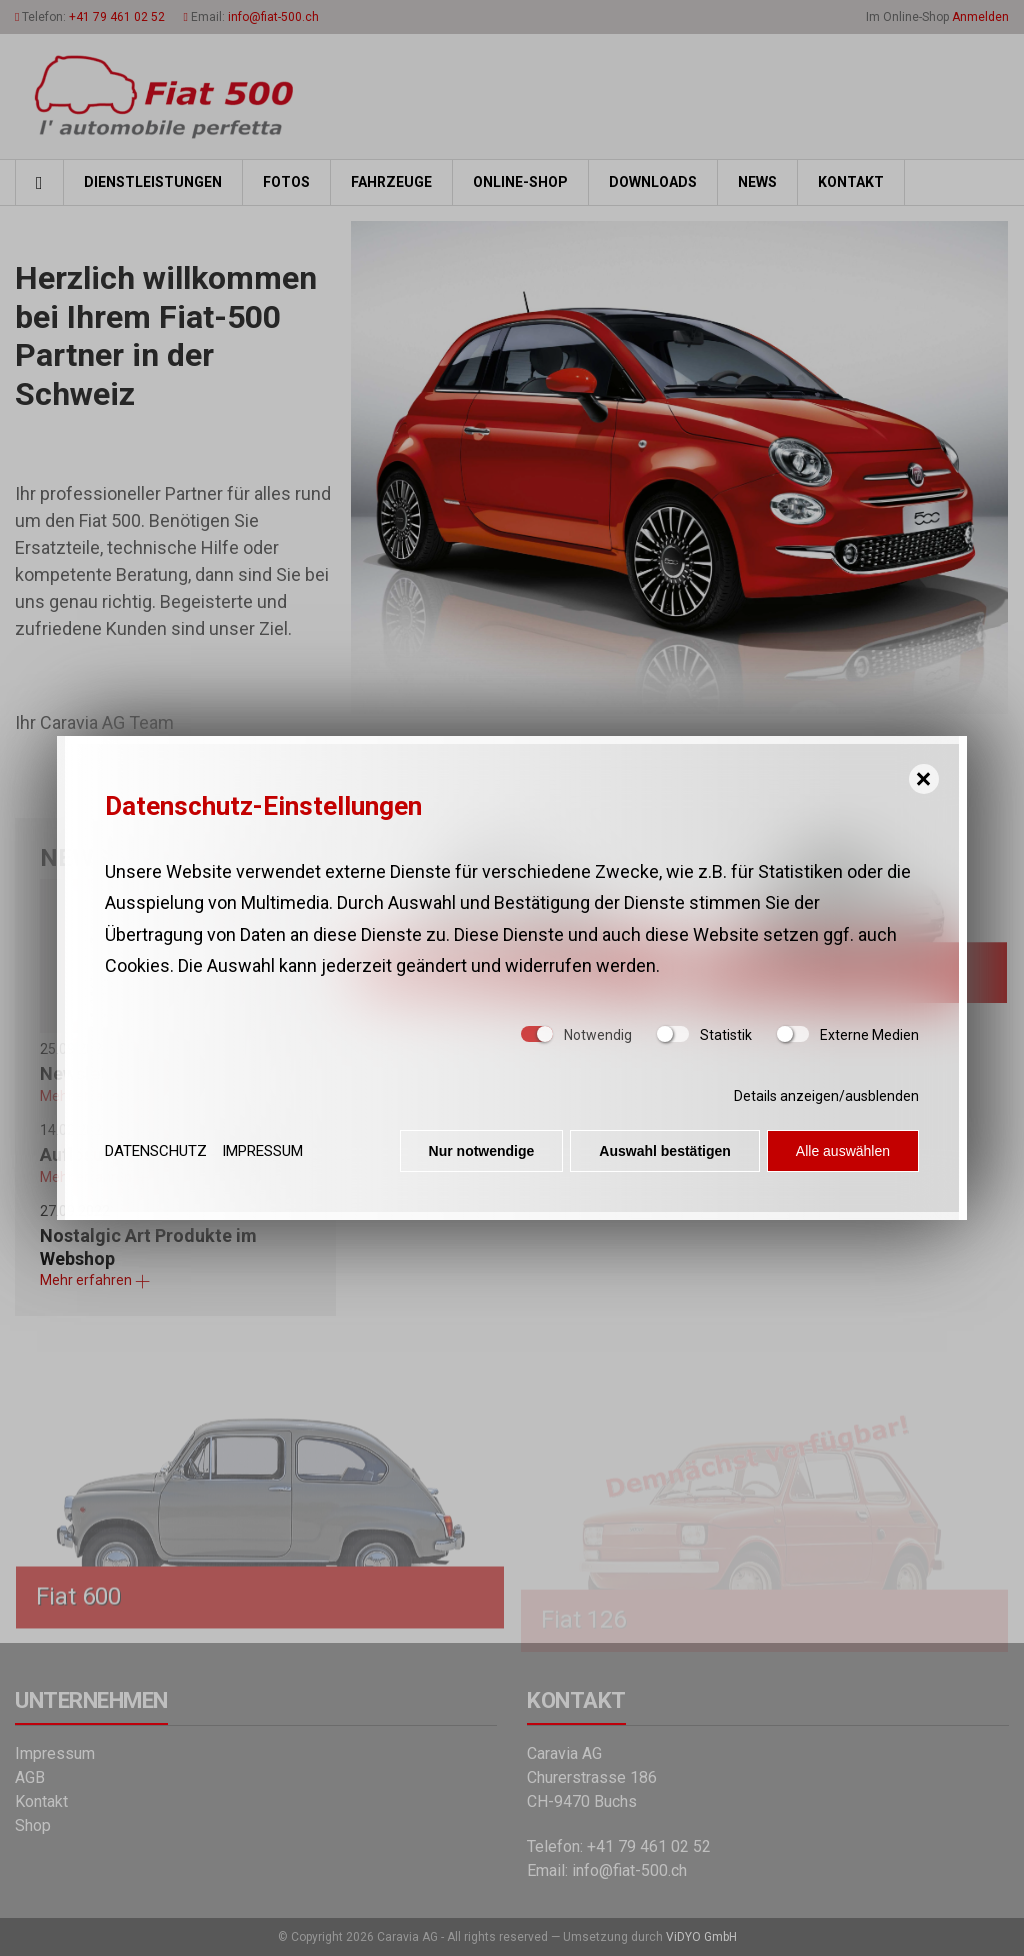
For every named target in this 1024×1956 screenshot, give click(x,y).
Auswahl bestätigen (664, 1159)
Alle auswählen (843, 1159)
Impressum (262, 1158)
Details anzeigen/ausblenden (826, 1104)
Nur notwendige (482, 1159)
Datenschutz (156, 1158)
